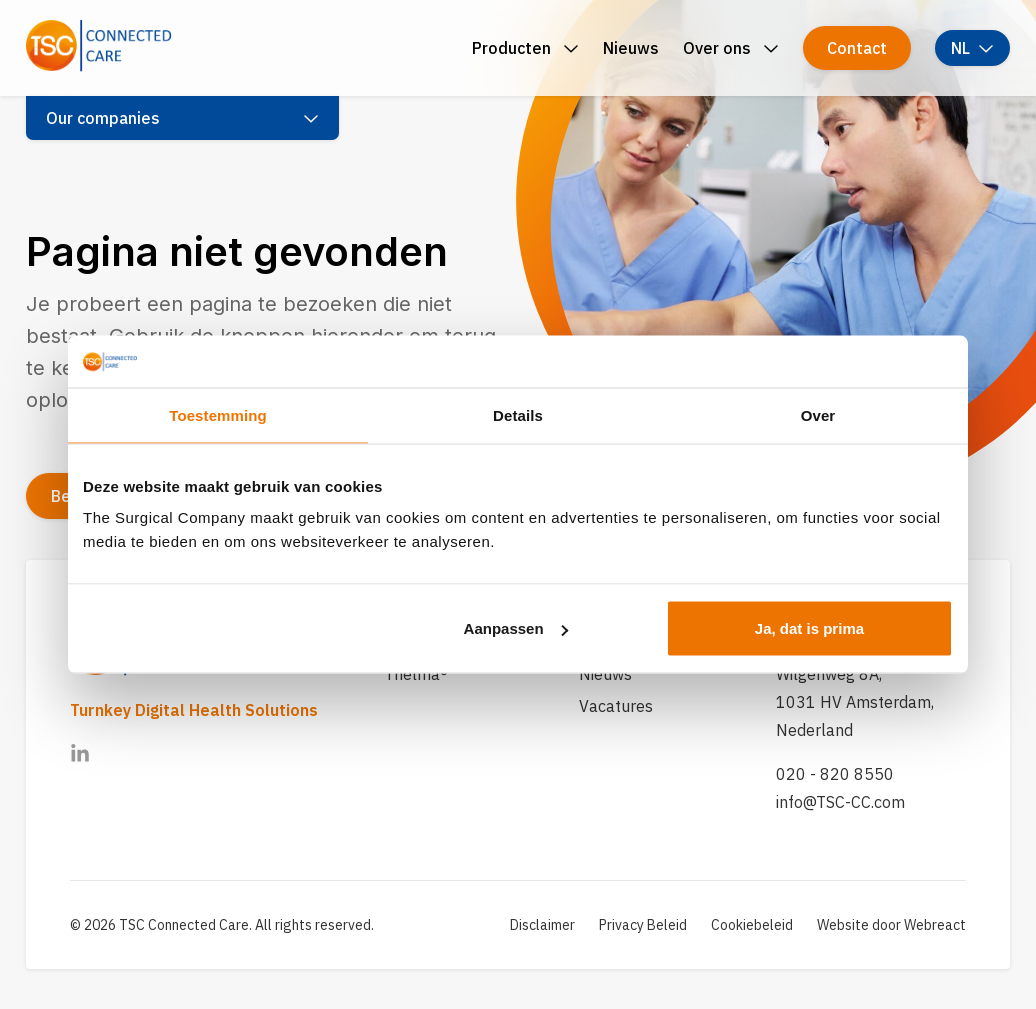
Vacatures (616, 706)
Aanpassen (516, 628)
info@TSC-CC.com (840, 802)
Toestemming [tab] (218, 414)
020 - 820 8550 (835, 774)
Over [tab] (818, 414)
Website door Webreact (891, 925)
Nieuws (605, 674)
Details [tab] (518, 414)
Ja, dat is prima (809, 628)
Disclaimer (542, 925)
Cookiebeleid (752, 925)
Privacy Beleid (643, 925)
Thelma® (416, 674)
